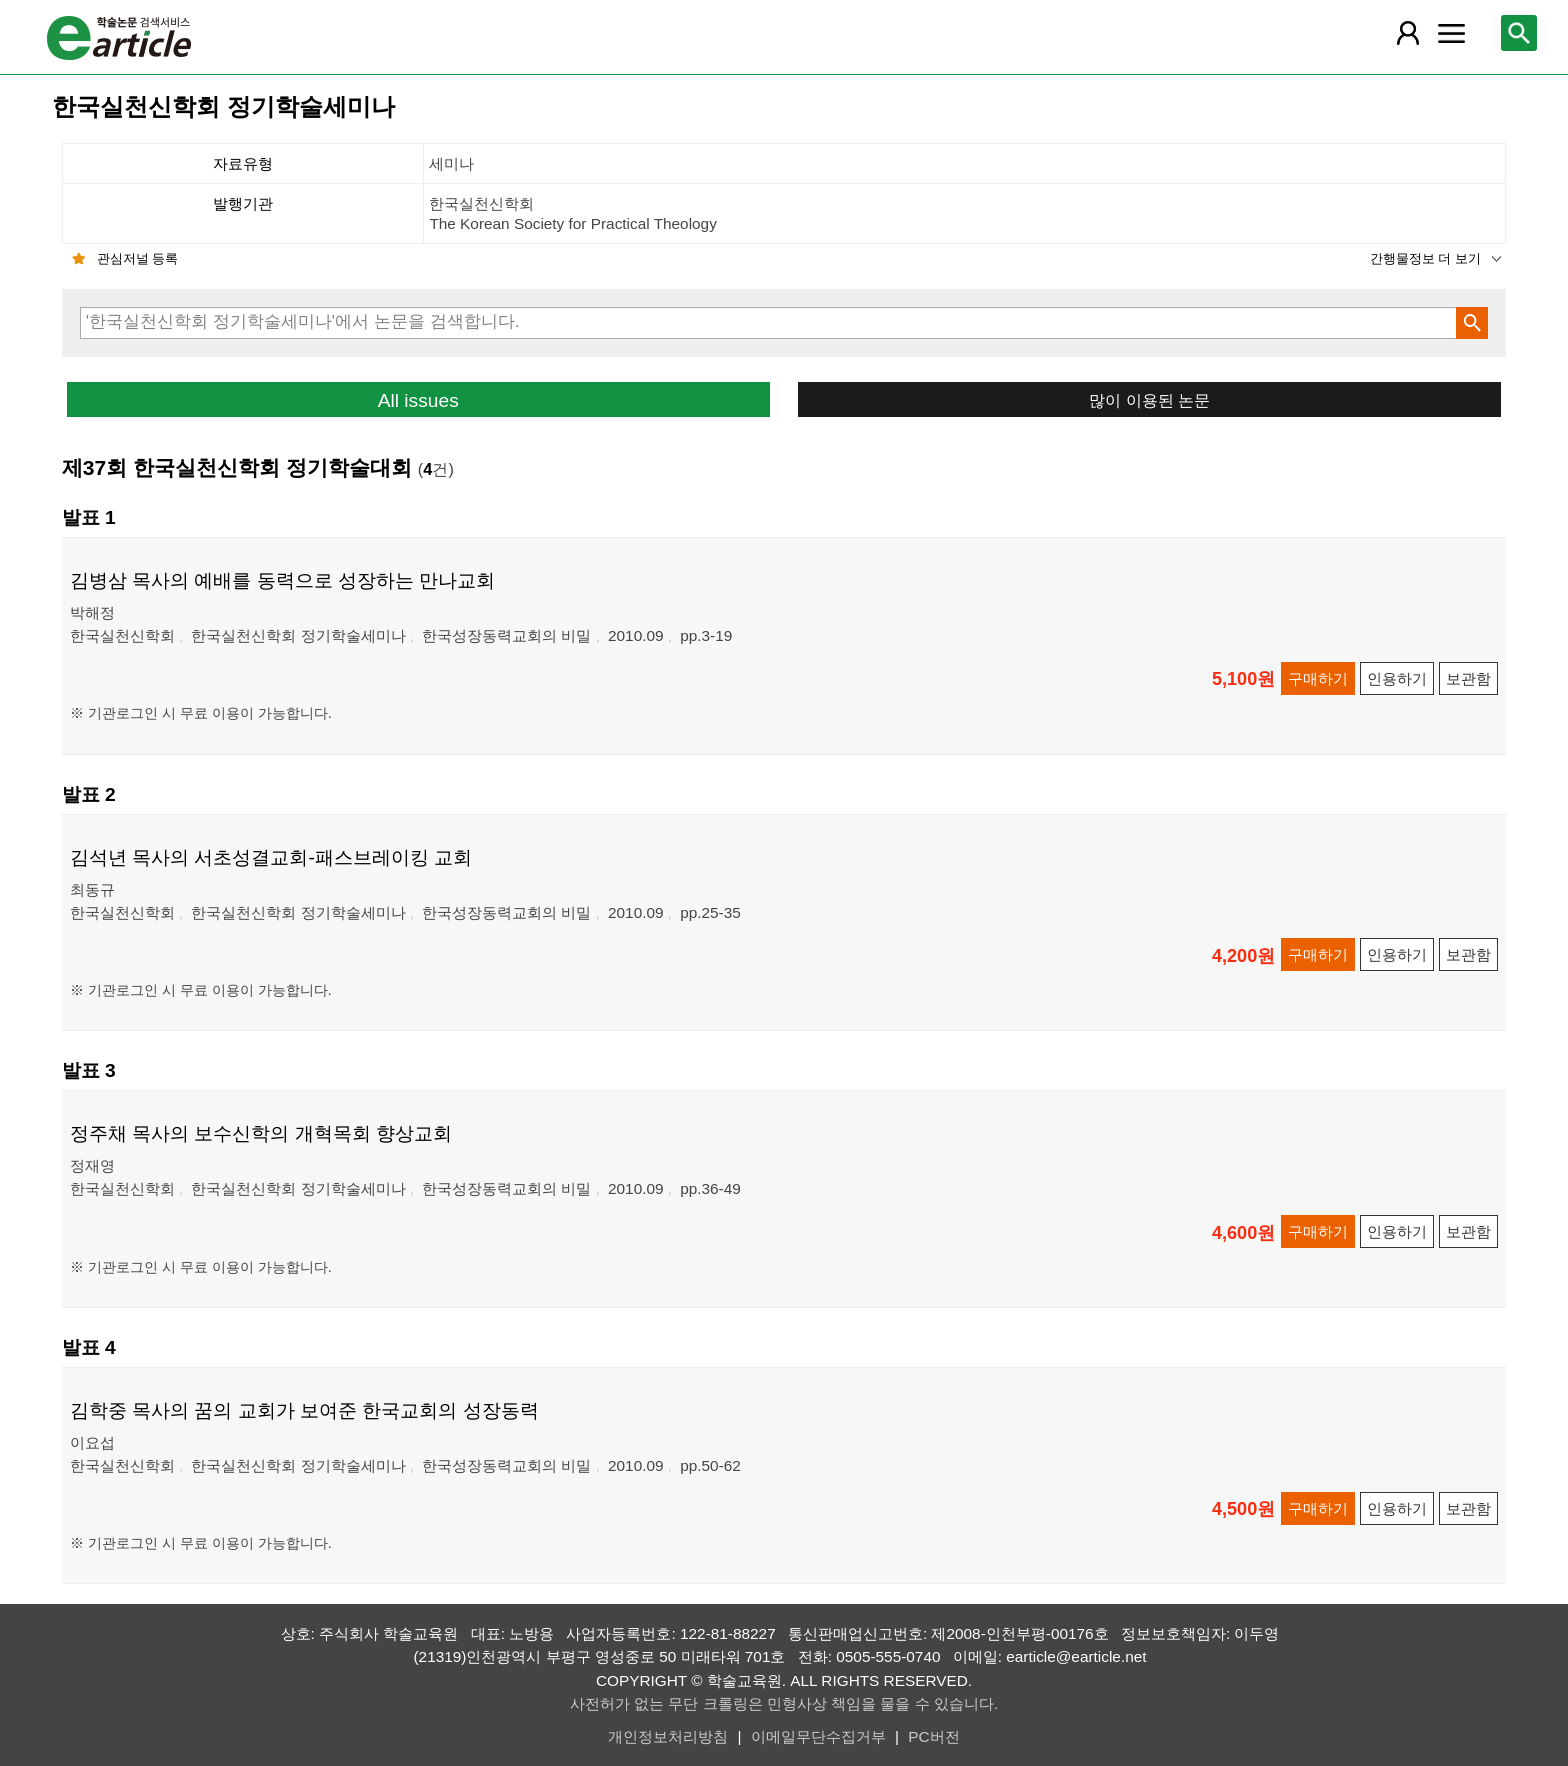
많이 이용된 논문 (1149, 400)
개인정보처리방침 (668, 1736)
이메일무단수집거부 (818, 1736)
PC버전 (933, 1736)
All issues (418, 400)
